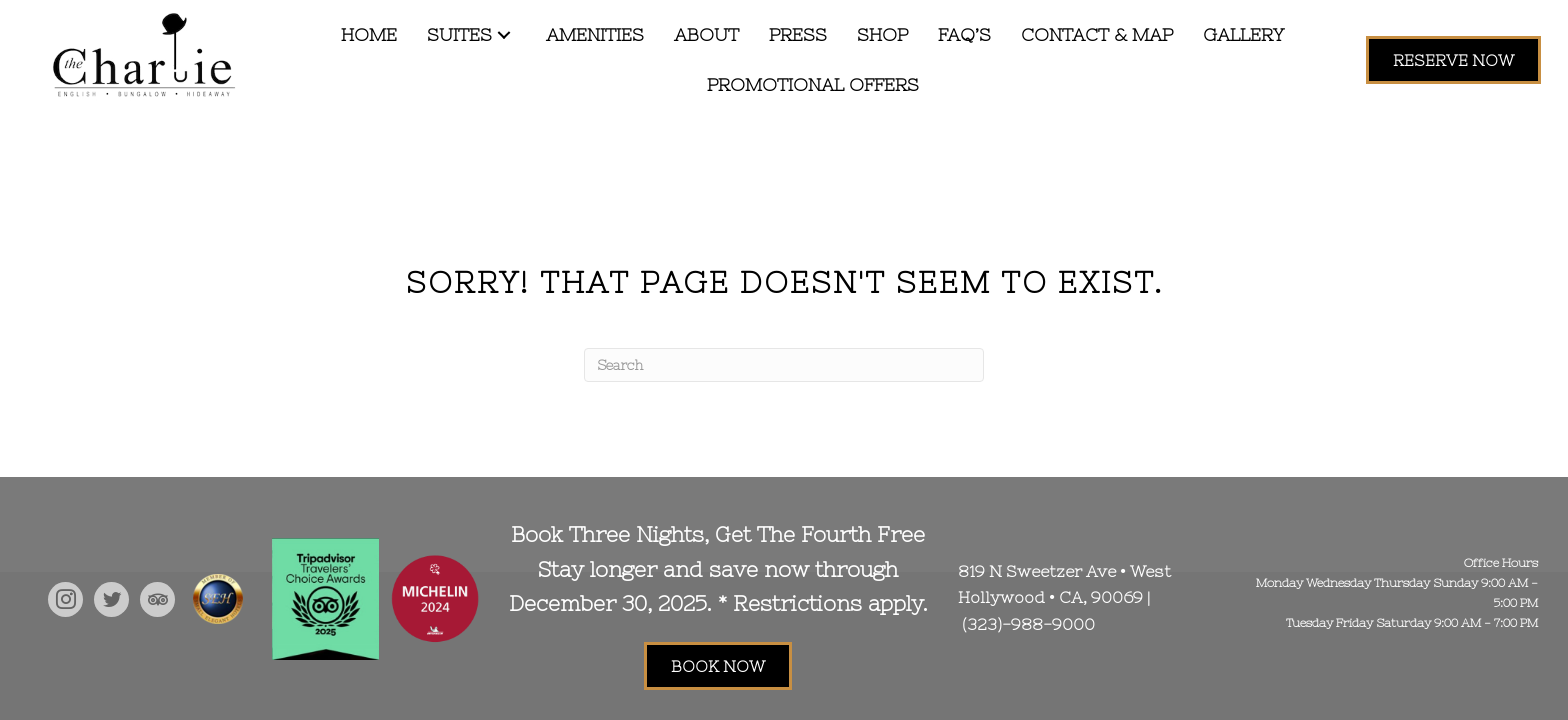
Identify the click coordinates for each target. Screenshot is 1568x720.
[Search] (784, 365)
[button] (504, 35)
